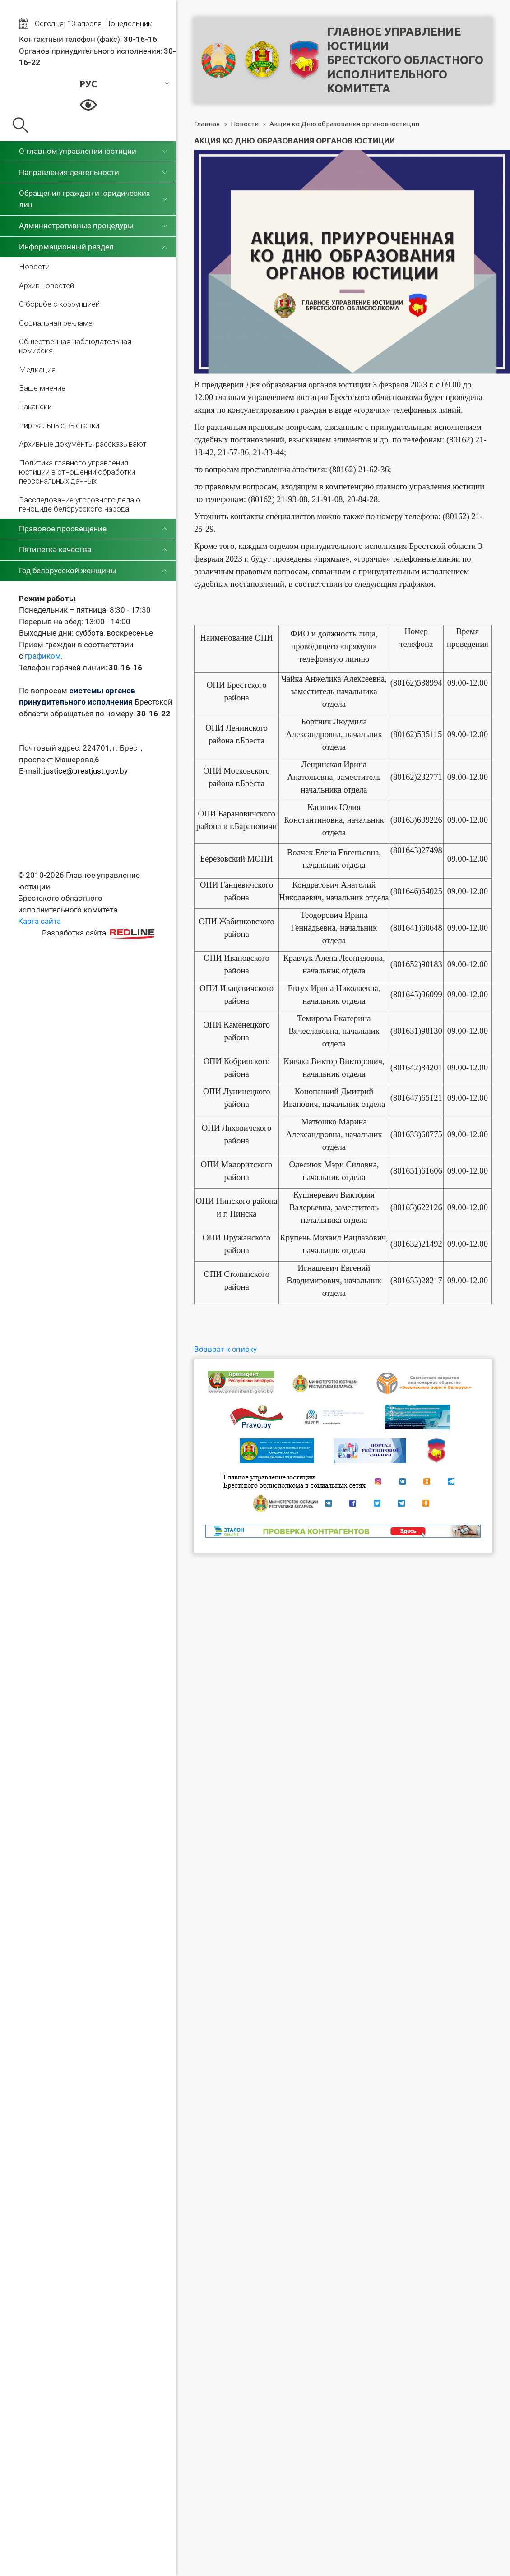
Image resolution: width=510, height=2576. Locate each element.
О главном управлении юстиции (77, 151)
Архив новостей (46, 285)
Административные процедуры (76, 225)
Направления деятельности (69, 172)
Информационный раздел (66, 246)
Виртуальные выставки (59, 425)
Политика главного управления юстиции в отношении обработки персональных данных (77, 472)
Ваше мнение (42, 387)
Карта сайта (39, 921)
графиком (43, 655)
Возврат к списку (225, 1349)
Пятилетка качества (55, 549)
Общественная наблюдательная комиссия (75, 346)
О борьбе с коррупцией (59, 304)
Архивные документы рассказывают (83, 443)
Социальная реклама (56, 322)
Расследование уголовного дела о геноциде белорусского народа (79, 504)
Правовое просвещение (63, 528)
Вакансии (35, 406)
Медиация (37, 369)
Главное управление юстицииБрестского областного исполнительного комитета (405, 60)
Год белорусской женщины (67, 570)
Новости (34, 266)
